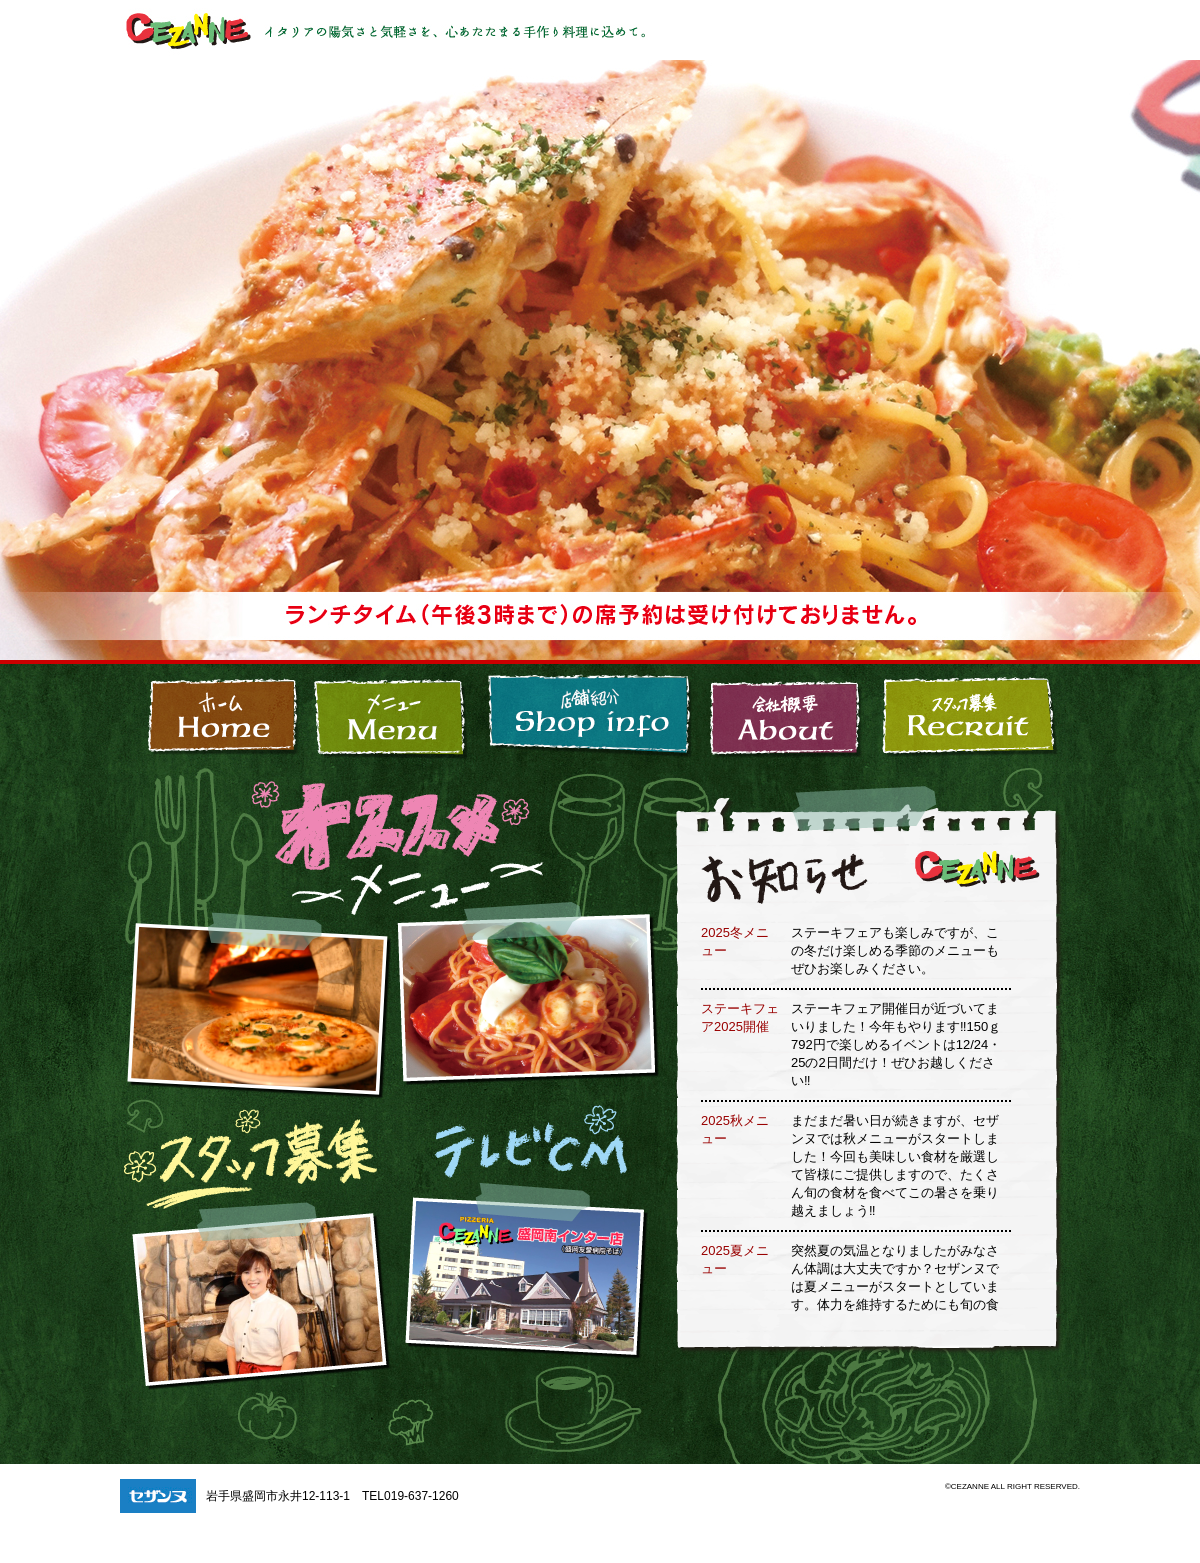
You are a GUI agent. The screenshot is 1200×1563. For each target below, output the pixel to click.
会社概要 (786, 714)
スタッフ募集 (976, 714)
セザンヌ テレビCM (528, 1286)
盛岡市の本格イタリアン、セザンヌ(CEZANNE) (213, 714)
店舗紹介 (589, 714)
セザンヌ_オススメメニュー (256, 995)
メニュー (392, 714)
